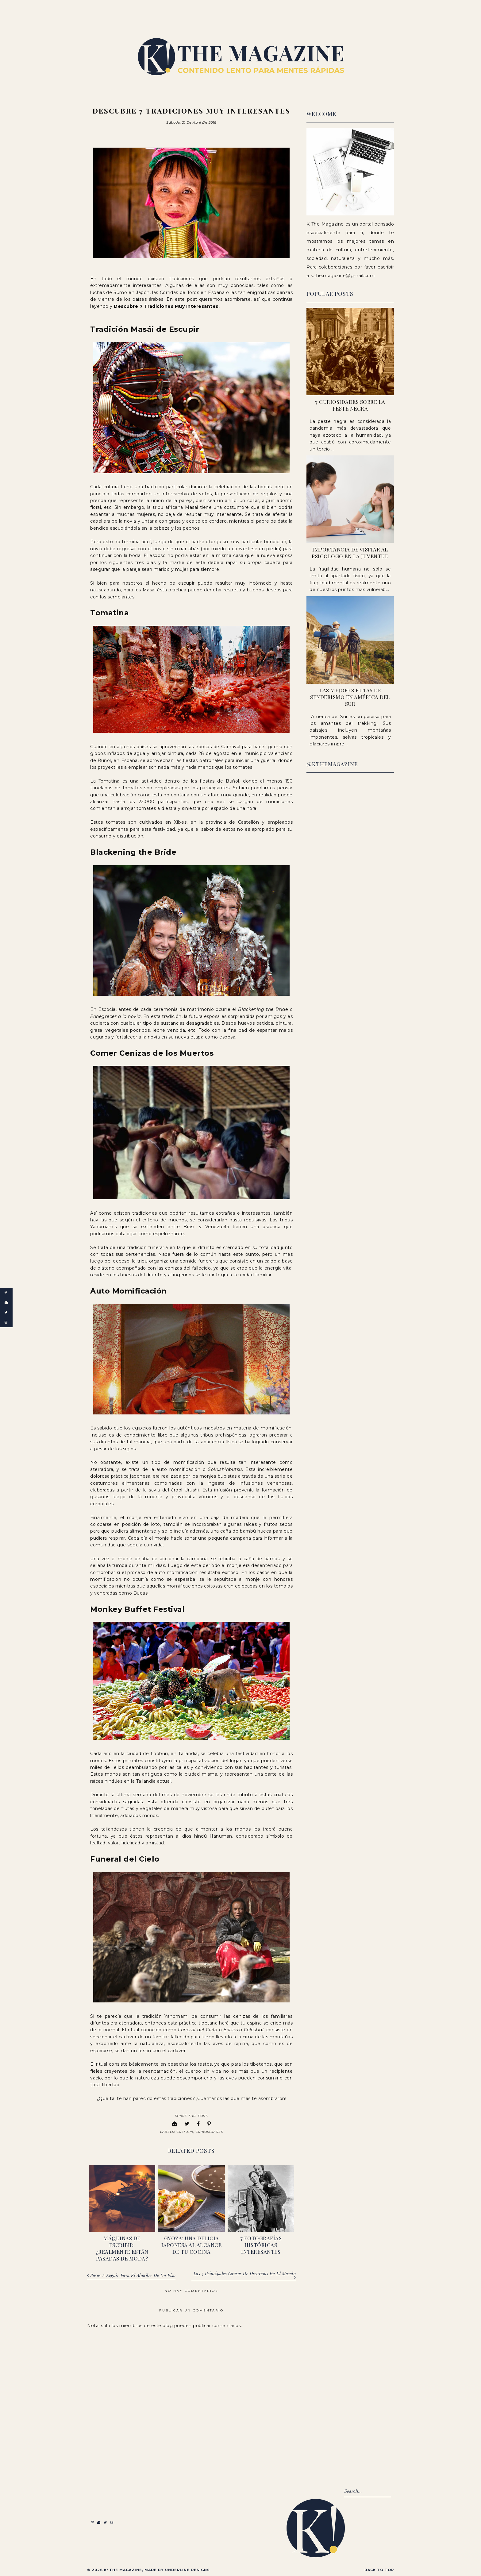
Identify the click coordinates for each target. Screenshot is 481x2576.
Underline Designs (187, 2569)
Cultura (184, 2131)
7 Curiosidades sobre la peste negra (350, 405)
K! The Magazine (123, 2569)
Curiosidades (209, 2131)
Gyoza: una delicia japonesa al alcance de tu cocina (191, 2244)
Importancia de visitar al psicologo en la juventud (350, 552)
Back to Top (379, 2569)
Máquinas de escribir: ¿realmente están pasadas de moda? (122, 2247)
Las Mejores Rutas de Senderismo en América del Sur (350, 697)
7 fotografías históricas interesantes (261, 2244)
